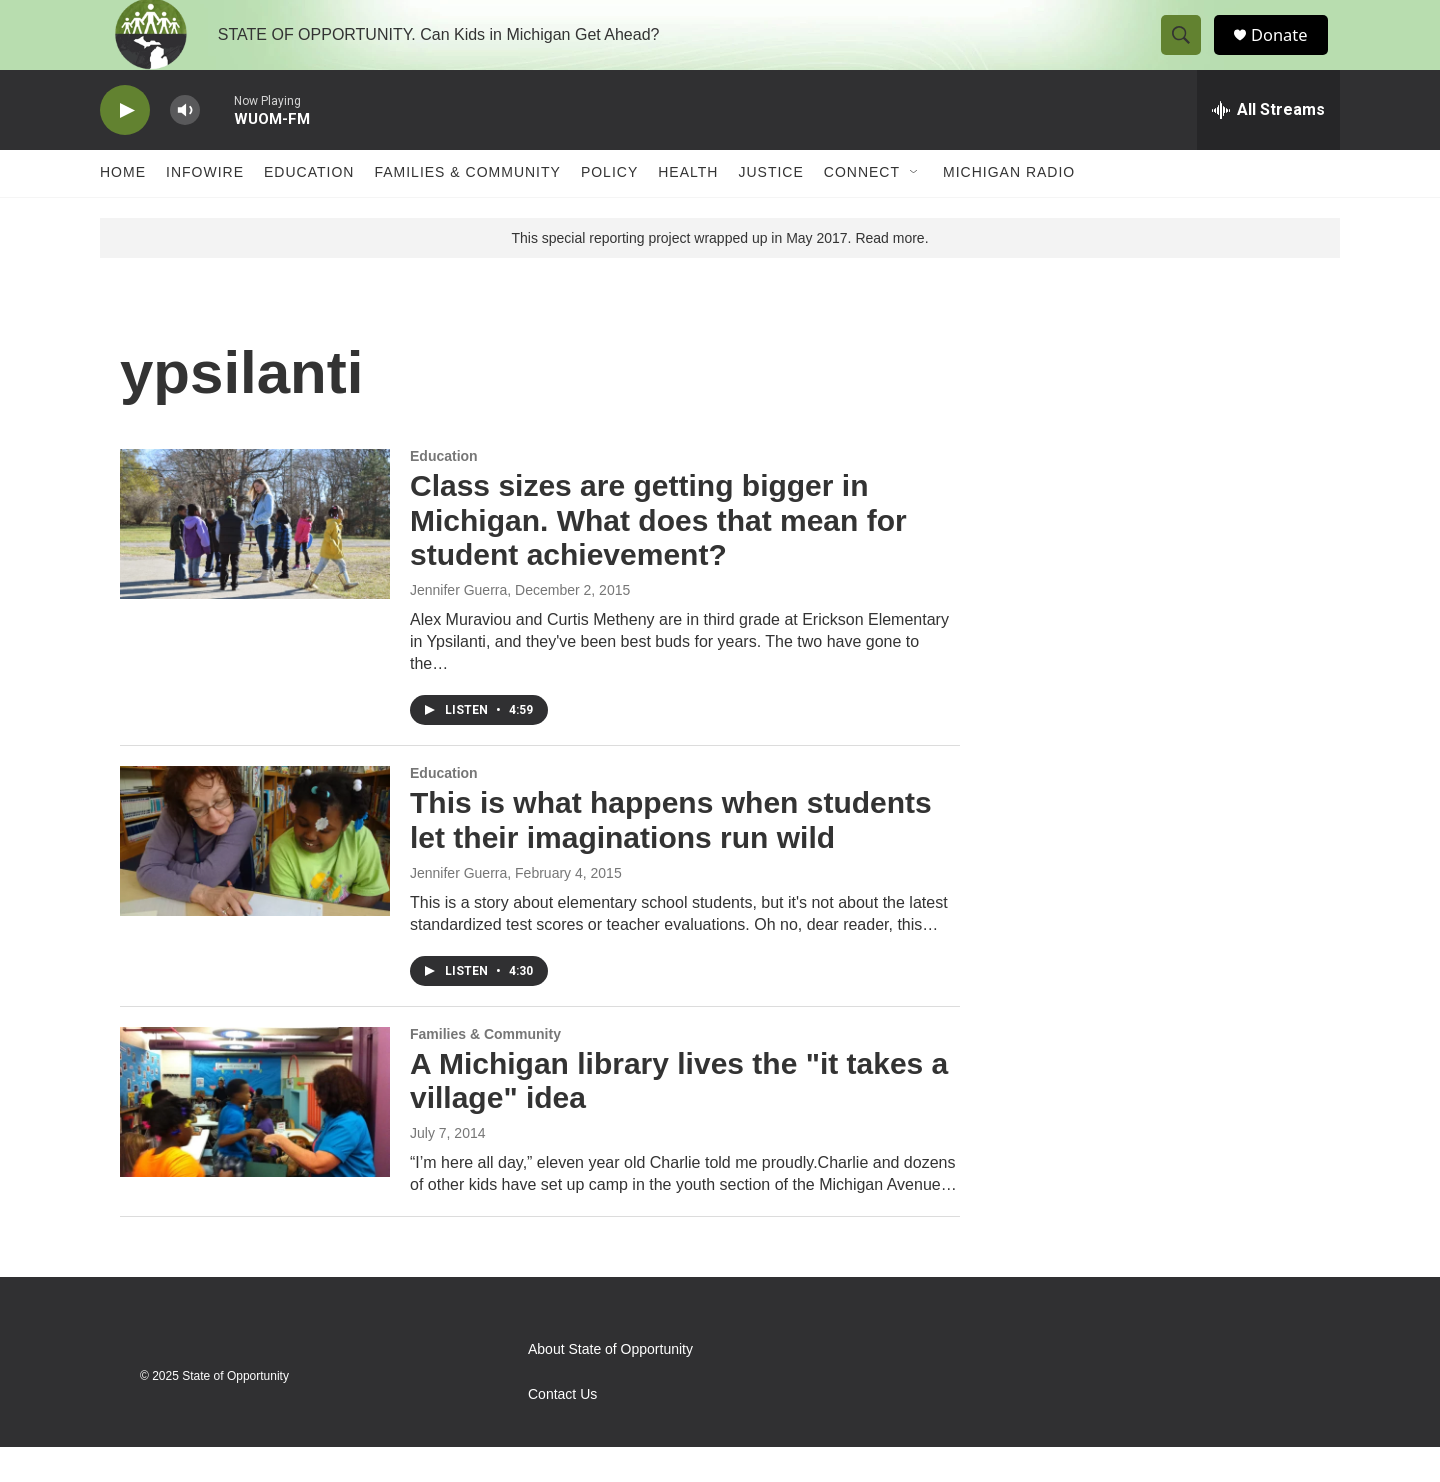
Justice (770, 208)
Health (688, 208)
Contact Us (562, 1429)
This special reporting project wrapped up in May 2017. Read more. (719, 273)
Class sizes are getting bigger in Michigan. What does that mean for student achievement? (658, 555)
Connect (862, 208)
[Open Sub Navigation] (915, 208)
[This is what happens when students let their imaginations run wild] (255, 876)
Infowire (205, 208)
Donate (1289, 52)
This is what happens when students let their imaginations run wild (671, 855)
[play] (125, 145)
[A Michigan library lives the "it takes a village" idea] (255, 1137)
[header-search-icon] (1188, 53)
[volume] (185, 145)
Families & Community (467, 208)
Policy (609, 208)
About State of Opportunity (610, 1384)
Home (123, 208)
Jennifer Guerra (458, 625)
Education (309, 208)
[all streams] (1268, 145)
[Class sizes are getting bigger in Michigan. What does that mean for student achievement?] (255, 559)
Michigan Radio (1009, 208)
